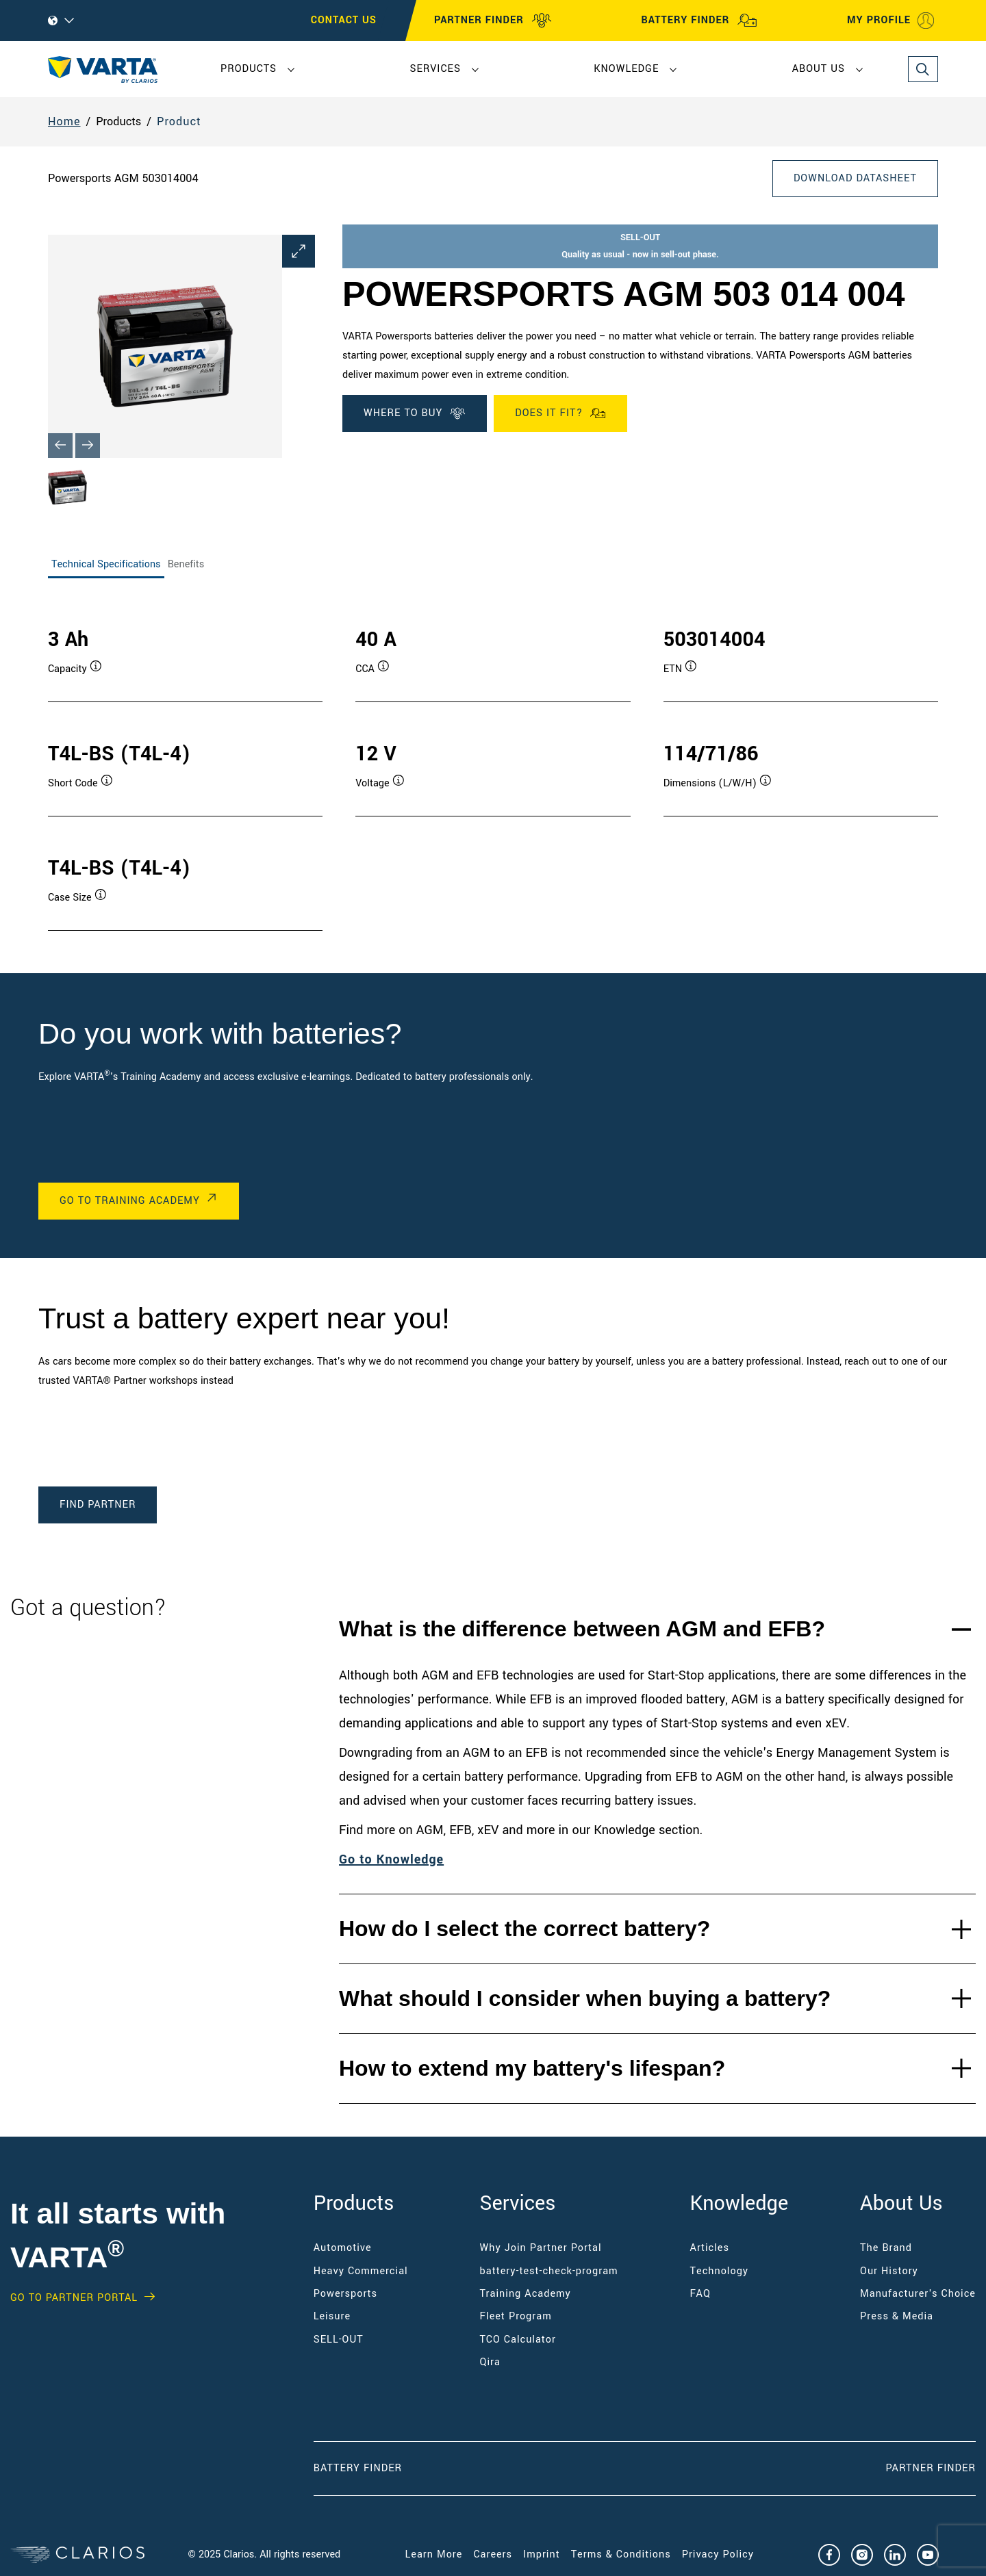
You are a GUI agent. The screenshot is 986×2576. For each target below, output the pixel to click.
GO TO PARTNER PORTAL (74, 2298)
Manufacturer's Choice (918, 2294)
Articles (709, 2248)
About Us (818, 69)
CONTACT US (344, 20)
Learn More (434, 2554)
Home (64, 121)
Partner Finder (931, 2468)
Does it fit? (560, 413)
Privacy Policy (718, 2554)
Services (434, 69)
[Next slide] (87, 445)
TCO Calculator (518, 2339)
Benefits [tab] (186, 564)
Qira (492, 2362)
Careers (492, 2554)
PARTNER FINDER (493, 20)
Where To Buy (415, 413)
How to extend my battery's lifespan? (532, 2068)
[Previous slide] (60, 445)
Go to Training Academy (130, 1201)
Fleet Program (516, 2316)
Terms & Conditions (621, 2554)
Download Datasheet (855, 178)
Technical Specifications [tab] (106, 564)
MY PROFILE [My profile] (891, 20)
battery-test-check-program (549, 2271)
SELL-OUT (339, 2339)
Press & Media (896, 2316)
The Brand (886, 2248)
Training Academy (525, 2294)
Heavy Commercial (361, 2271)
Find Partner (98, 1504)
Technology (719, 2271)
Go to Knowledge (391, 1859)
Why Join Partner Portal (541, 2248)
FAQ (700, 2294)
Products (248, 69)
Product (179, 121)
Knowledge (626, 69)
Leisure (332, 2316)
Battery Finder (358, 2468)
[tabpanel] (493, 764)
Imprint (541, 2554)
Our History (889, 2271)
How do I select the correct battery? (524, 1928)
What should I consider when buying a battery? (585, 1998)
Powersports (345, 2294)
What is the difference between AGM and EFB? (582, 1629)
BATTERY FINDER (699, 20)
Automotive (343, 2248)
